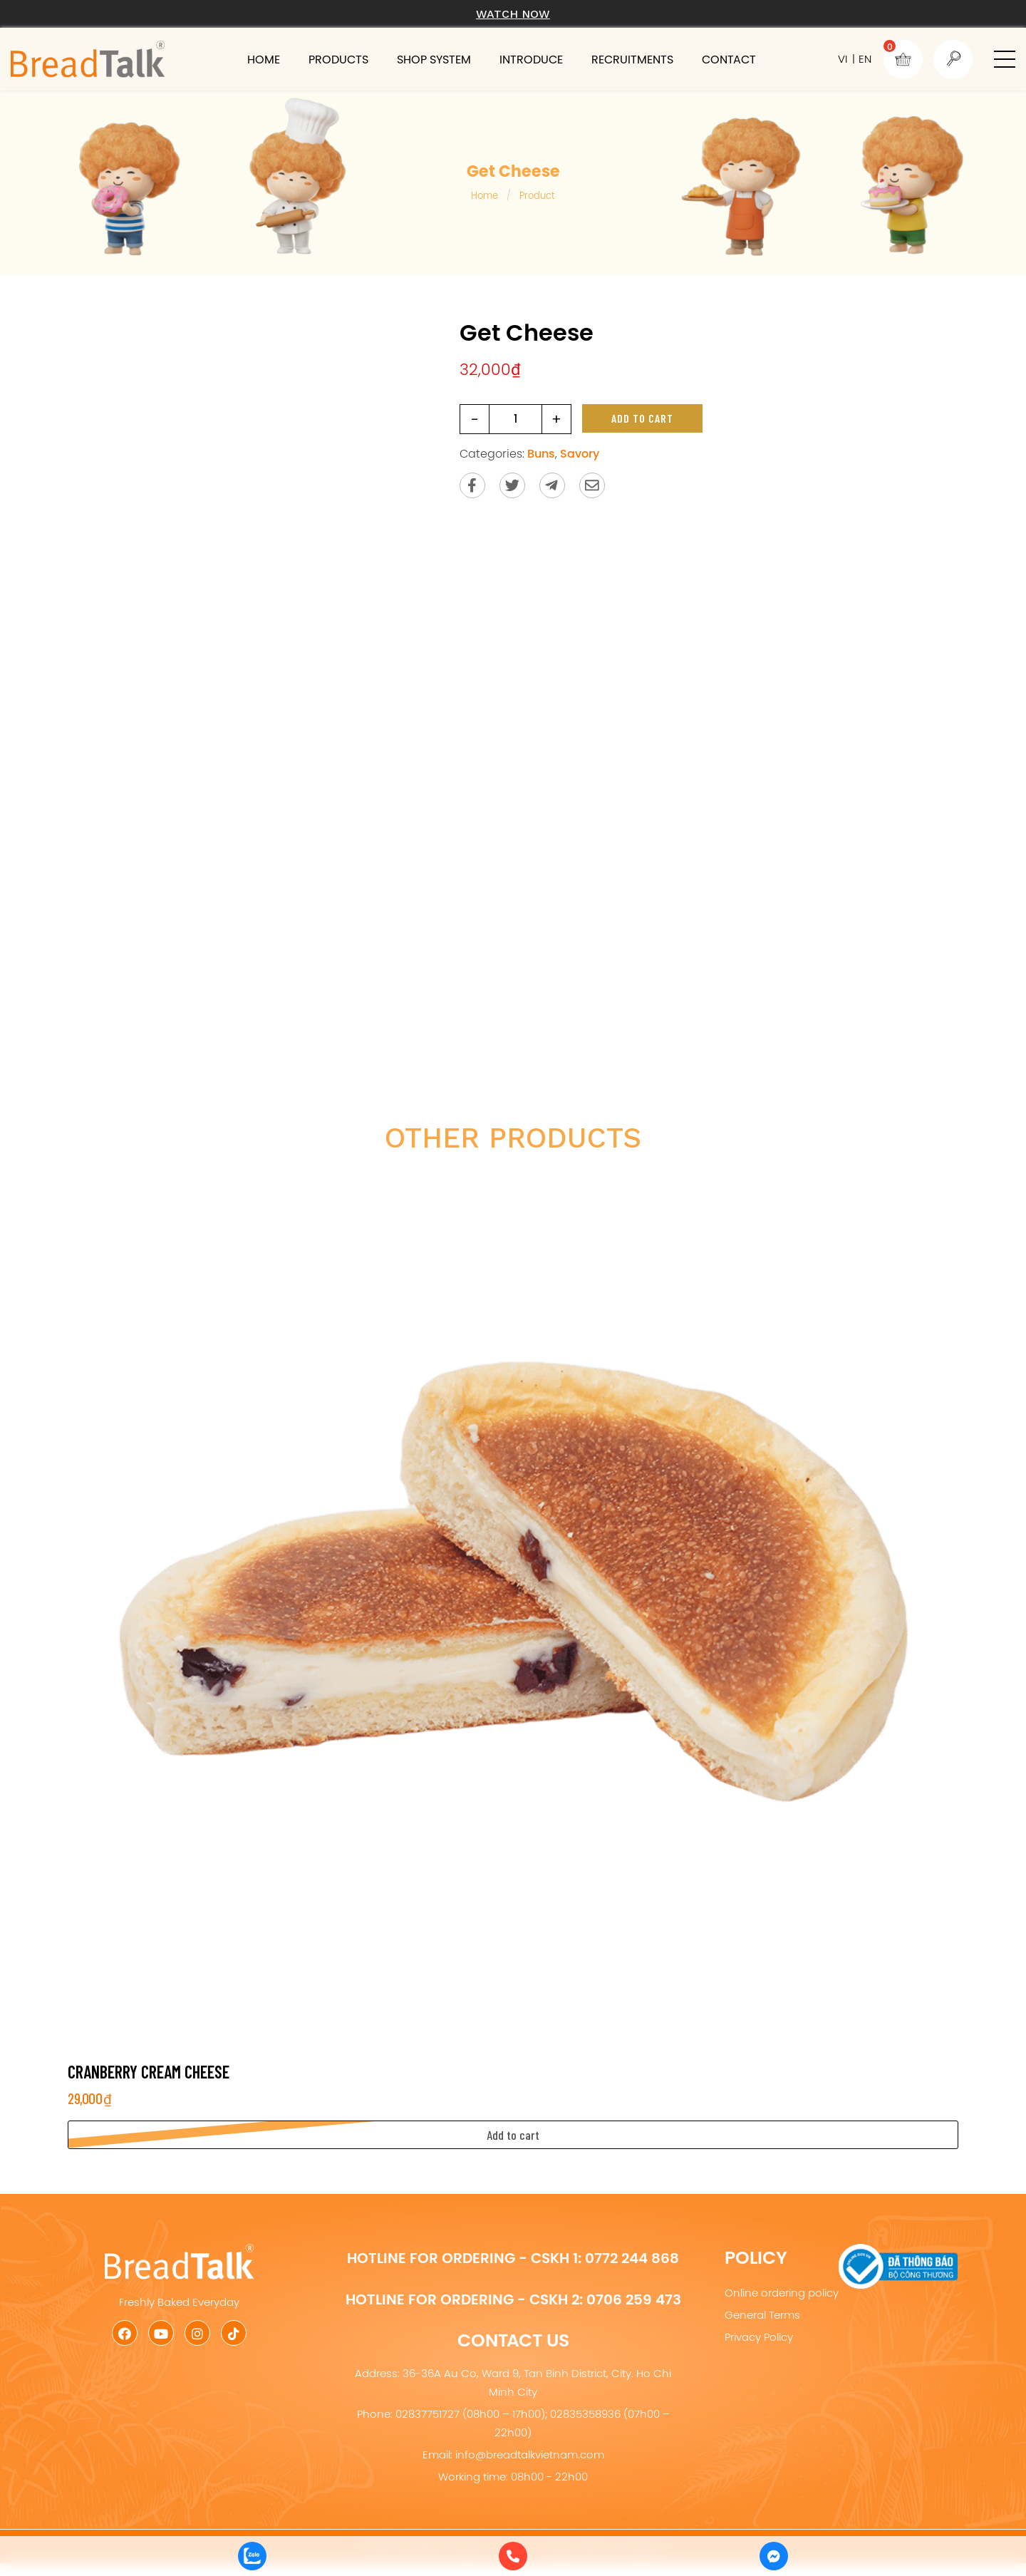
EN (865, 58)
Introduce (531, 59)
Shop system (434, 59)
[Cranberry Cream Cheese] (513, 1608)
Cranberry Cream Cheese (148, 2071)
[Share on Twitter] (512, 485)
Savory (579, 453)
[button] (1004, 59)
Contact (729, 59)
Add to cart (642, 418)
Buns (541, 453)
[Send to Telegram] (552, 485)
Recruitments (632, 59)
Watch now (513, 14)
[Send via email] (592, 485)
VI (842, 58)
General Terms (762, 2314)
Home (263, 59)
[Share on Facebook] (472, 485)
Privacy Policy (759, 2336)
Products (338, 59)
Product (537, 195)
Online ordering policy (782, 2292)
